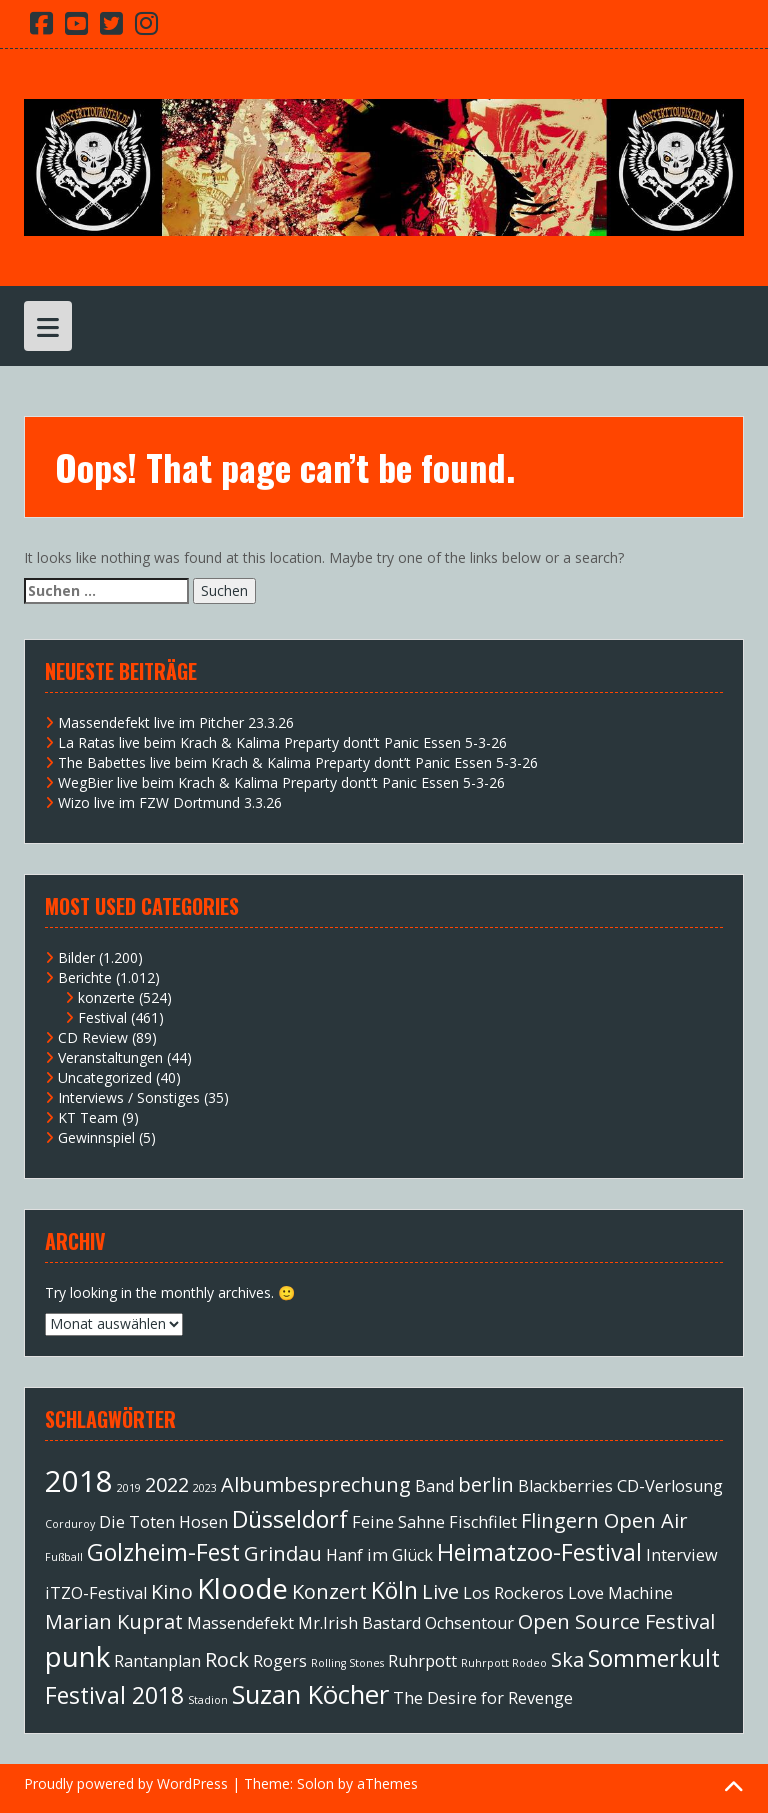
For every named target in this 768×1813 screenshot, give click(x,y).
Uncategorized (105, 1077)
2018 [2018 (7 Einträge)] (79, 1481)
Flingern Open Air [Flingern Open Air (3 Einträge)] (604, 1520)
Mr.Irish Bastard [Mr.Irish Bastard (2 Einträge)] (359, 1623)
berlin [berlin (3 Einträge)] (486, 1484)
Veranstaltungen (110, 1057)
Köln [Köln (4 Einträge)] (394, 1590)
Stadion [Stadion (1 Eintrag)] (208, 1700)
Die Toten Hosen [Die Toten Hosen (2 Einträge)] (163, 1522)
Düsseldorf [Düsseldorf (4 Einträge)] (290, 1519)
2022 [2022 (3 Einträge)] (167, 1484)
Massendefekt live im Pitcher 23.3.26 (176, 722)
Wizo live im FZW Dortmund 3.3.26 (170, 802)
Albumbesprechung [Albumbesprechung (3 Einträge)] (316, 1484)
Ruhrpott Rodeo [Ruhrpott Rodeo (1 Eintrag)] (504, 1663)
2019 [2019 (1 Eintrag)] (129, 1488)
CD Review (93, 1037)
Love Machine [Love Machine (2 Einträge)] (620, 1593)
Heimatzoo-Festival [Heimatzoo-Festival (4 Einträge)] (539, 1552)
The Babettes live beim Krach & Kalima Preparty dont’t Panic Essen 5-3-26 (298, 762)
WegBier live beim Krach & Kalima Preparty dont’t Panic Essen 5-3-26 (281, 782)
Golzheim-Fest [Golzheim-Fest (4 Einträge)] (163, 1552)
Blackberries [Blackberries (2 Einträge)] (565, 1486)
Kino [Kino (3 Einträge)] (172, 1591)
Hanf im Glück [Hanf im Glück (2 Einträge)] (379, 1555)
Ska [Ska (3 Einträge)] (567, 1659)
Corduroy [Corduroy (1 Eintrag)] (70, 1524)
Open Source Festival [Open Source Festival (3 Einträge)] (616, 1621)
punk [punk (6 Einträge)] (77, 1656)
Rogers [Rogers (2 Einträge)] (280, 1661)
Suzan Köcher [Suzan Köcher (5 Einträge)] (310, 1694)
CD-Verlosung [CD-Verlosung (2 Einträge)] (670, 1486)
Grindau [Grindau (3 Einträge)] (283, 1553)
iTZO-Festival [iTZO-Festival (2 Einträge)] (96, 1593)
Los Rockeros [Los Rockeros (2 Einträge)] (513, 1593)
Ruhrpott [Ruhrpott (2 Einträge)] (422, 1661)
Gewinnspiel (96, 1137)
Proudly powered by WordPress (126, 1783)
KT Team (88, 1117)
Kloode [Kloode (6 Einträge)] (242, 1588)
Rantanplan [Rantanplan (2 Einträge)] (157, 1661)
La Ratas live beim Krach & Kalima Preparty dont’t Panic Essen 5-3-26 (282, 742)
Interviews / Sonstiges (129, 1097)
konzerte (106, 997)
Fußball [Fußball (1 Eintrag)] (64, 1557)
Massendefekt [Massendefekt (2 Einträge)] (240, 1623)
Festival (102, 1017)
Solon (315, 1783)
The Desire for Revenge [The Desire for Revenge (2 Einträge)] (483, 1698)
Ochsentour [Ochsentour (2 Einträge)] (469, 1623)
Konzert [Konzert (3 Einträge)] (329, 1591)
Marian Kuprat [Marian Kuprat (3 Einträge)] (114, 1621)
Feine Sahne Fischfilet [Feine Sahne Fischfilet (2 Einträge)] (434, 1522)
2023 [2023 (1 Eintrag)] (205, 1488)
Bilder (76, 957)
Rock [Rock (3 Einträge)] (227, 1659)
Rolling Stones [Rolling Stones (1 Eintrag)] (347, 1663)
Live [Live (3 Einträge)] (440, 1591)
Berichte (85, 977)
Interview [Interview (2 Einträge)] (682, 1555)
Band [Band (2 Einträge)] (434, 1486)
